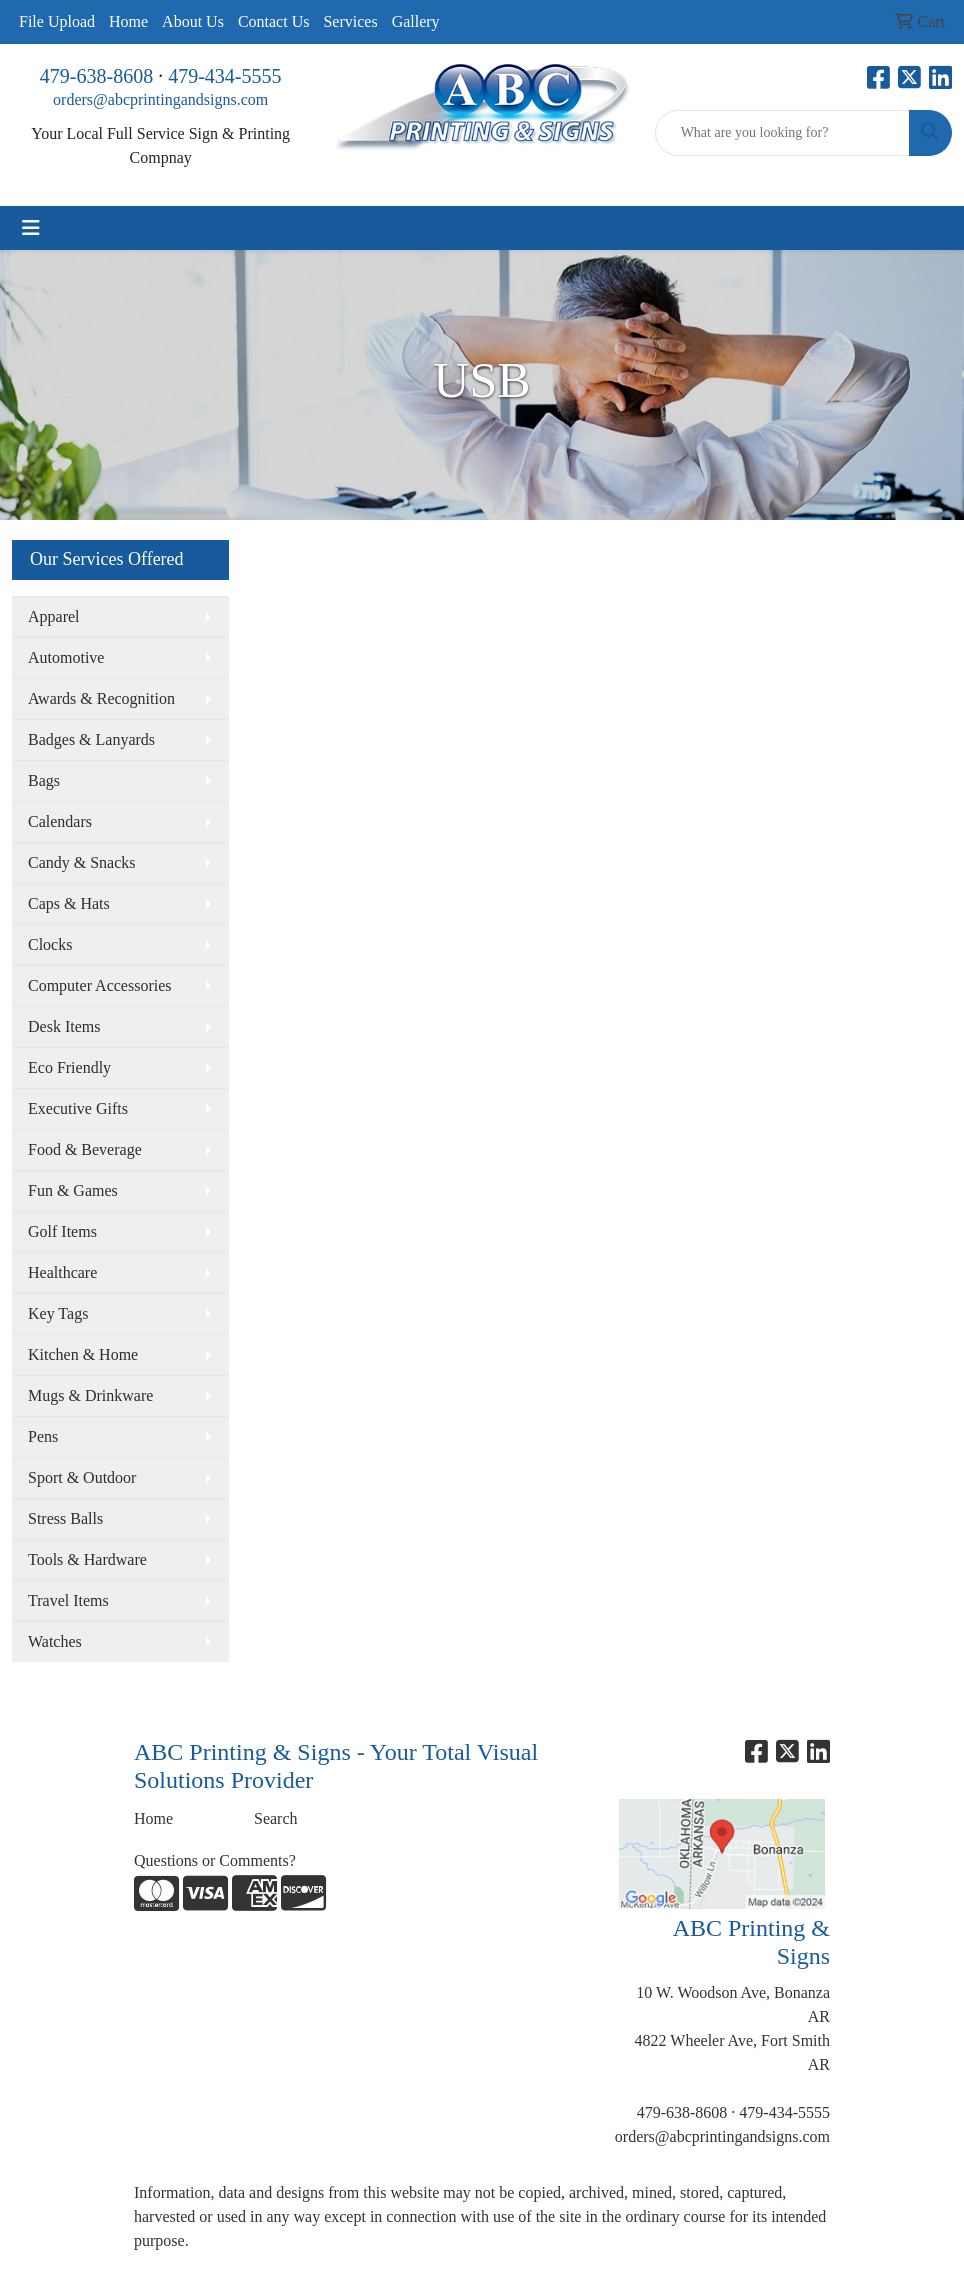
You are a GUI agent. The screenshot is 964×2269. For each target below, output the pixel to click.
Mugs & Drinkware (90, 1395)
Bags (44, 780)
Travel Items (68, 1600)
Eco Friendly (69, 1067)
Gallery (416, 21)
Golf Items (62, 1231)
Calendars (60, 821)
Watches (55, 1641)
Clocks (50, 944)
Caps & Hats (69, 903)
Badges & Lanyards (91, 739)
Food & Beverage (85, 1149)
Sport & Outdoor (82, 1477)
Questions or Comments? (215, 1860)
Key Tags (58, 1313)
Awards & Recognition (101, 698)
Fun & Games (73, 1190)
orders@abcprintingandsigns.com (160, 99)
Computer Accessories (100, 985)
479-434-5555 (224, 76)
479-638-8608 (96, 76)
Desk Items (64, 1026)
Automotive (66, 657)
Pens (43, 1436)
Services (350, 21)
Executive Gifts (78, 1108)
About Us (193, 21)
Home (128, 21)
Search (276, 1818)
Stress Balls (65, 1518)
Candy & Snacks (82, 862)
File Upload (57, 21)
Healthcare (62, 1272)
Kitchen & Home (83, 1354)
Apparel (54, 616)
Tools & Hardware (87, 1559)
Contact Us (274, 21)
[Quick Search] (782, 133)
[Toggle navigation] (31, 228)
